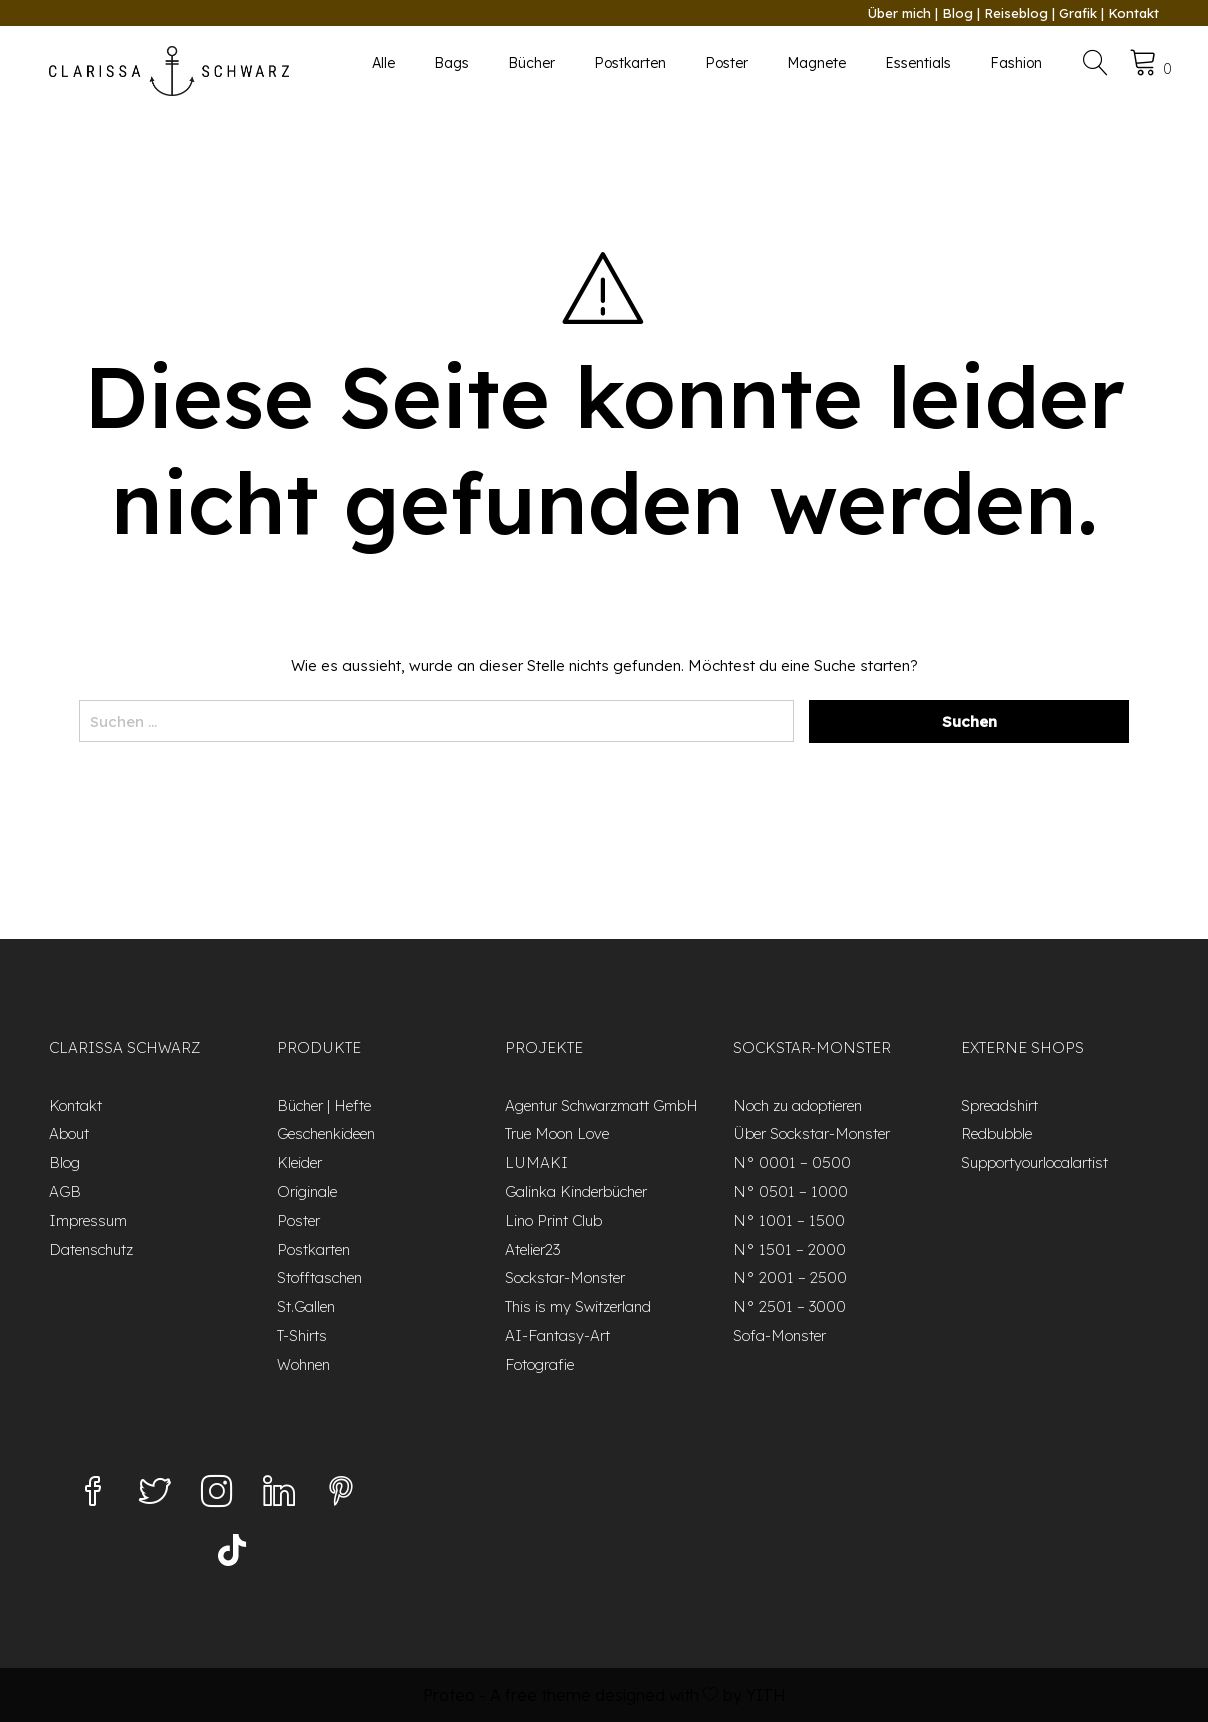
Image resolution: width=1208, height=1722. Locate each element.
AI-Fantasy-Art (557, 1335)
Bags (451, 63)
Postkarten (630, 63)
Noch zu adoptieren (797, 1105)
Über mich (899, 13)
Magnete (816, 63)
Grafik (1078, 13)
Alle (383, 63)
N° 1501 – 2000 (789, 1249)
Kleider (299, 1162)
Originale (307, 1191)
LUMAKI (536, 1162)
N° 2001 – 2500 (790, 1277)
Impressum (88, 1220)
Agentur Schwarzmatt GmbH (601, 1105)
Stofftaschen (319, 1277)
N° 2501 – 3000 (789, 1306)
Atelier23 (532, 1249)
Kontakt (1133, 13)
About (69, 1133)
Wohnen (303, 1364)
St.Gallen (306, 1306)
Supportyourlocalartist (1034, 1162)
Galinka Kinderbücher (576, 1191)
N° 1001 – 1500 (789, 1220)
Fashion (1016, 63)
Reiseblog (1016, 13)
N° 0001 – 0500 (792, 1162)
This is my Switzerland (578, 1306)
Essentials (918, 63)
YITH (766, 1695)
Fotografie (539, 1364)
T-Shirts (302, 1335)
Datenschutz (91, 1249)
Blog (957, 13)
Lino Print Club (553, 1220)
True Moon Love (557, 1133)
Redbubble (996, 1133)
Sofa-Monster (779, 1335)
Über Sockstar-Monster (811, 1133)
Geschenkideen (326, 1133)
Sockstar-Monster (565, 1277)
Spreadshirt (999, 1105)
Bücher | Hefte (324, 1105)
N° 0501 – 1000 (790, 1191)
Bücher (531, 63)
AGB (65, 1191)
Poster (726, 63)
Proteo (449, 1695)
